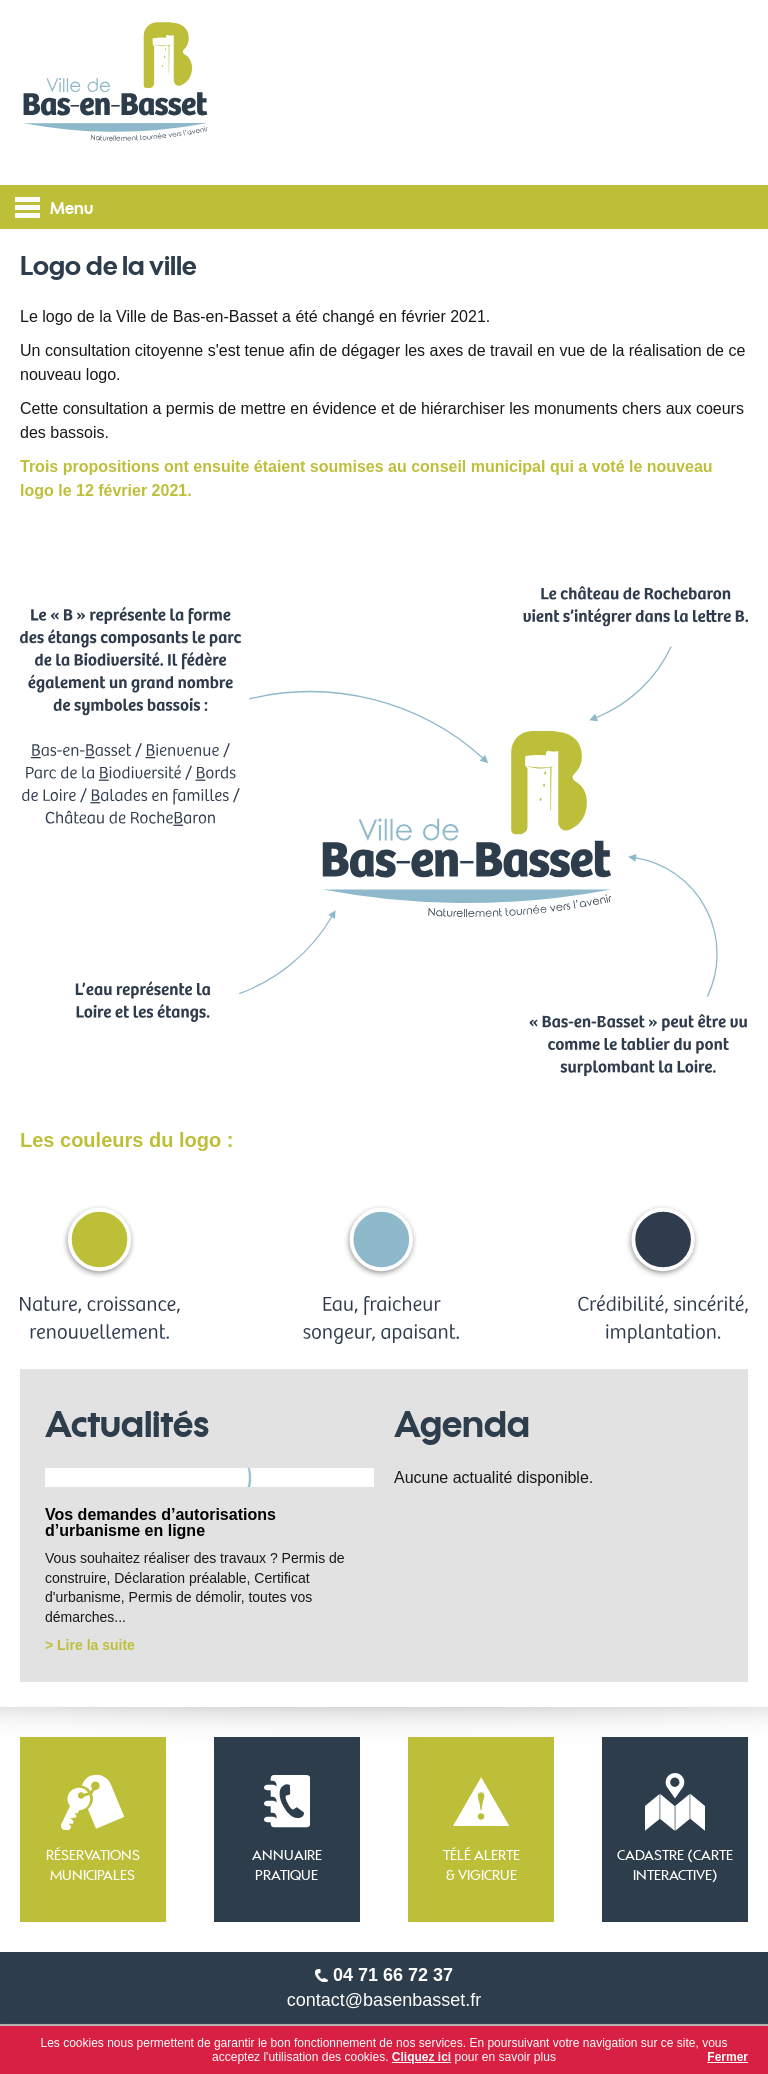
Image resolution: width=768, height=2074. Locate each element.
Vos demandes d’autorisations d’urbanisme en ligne (160, 1522)
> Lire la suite (90, 1645)
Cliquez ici (421, 2057)
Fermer (727, 2057)
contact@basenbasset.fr (384, 2000)
